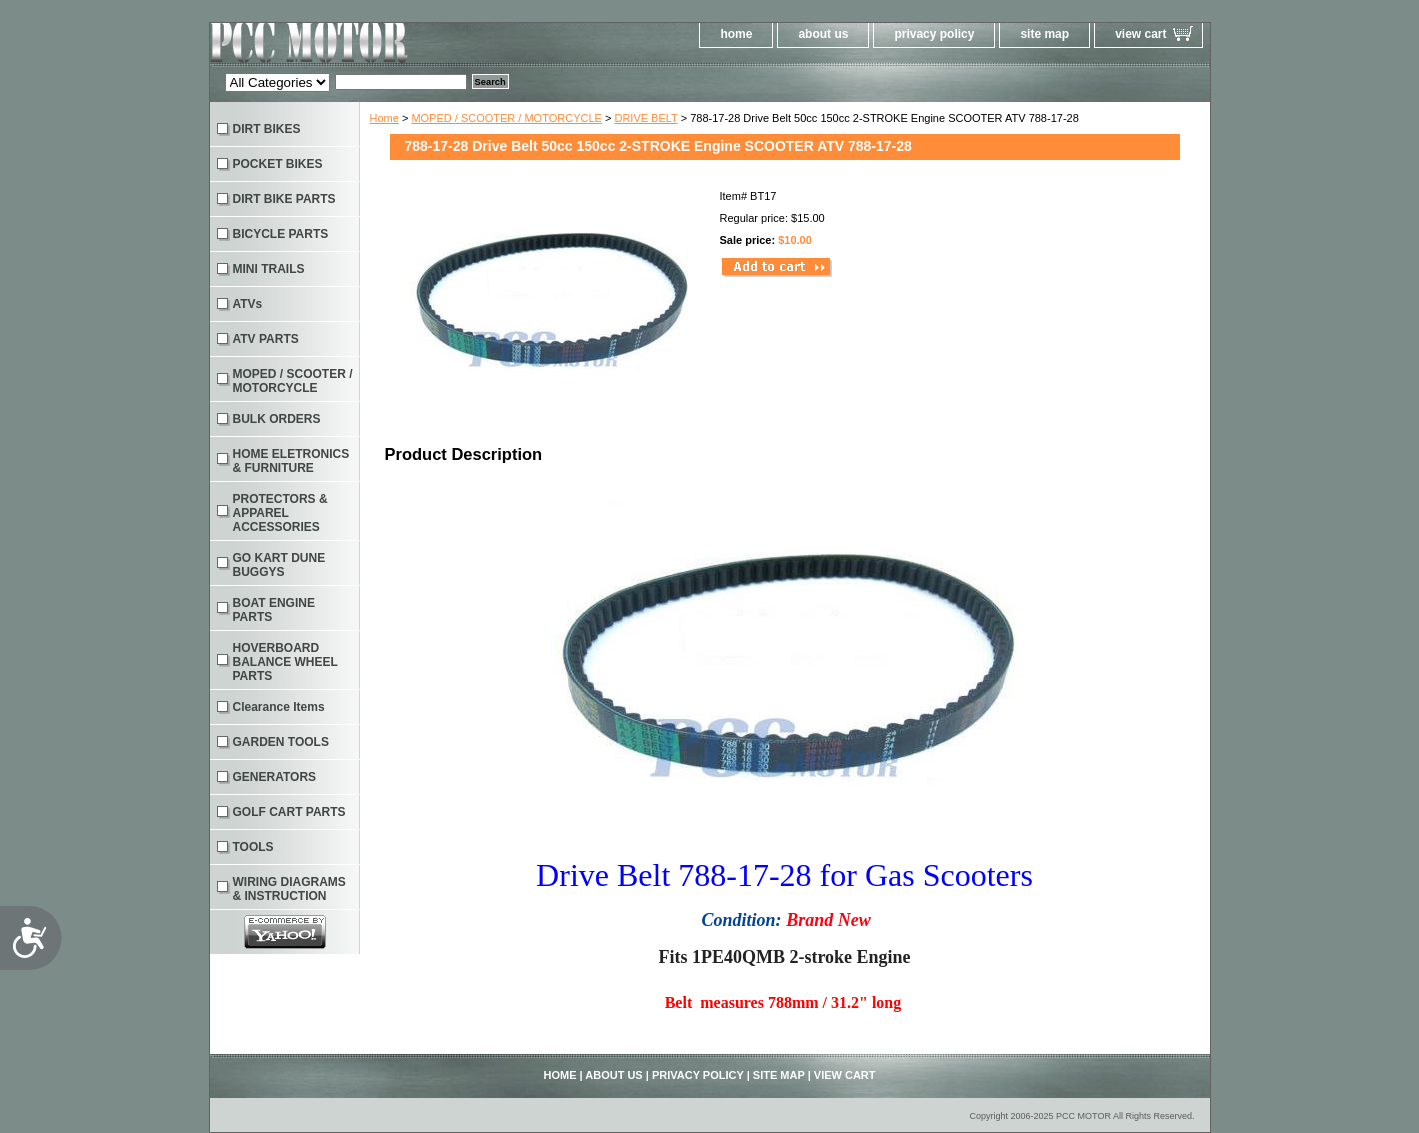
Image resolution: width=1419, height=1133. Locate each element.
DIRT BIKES (267, 129)
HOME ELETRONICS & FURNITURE (291, 461)
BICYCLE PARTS (281, 234)
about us (823, 34)
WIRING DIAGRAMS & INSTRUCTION (289, 889)
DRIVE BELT (645, 118)
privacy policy (934, 34)
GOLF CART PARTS (289, 812)
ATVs (248, 304)
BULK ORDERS (277, 419)
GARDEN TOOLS (281, 742)
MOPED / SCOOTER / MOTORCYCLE (506, 118)
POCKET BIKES (278, 164)
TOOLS (253, 847)
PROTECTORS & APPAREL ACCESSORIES (280, 513)
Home (384, 118)
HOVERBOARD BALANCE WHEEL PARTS (285, 662)
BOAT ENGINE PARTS (274, 610)
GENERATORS (275, 777)
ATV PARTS (266, 339)
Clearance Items (279, 707)
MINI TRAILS (269, 269)
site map (1044, 34)
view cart (1140, 34)
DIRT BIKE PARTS (284, 199)
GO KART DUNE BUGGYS (279, 565)
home (736, 34)
